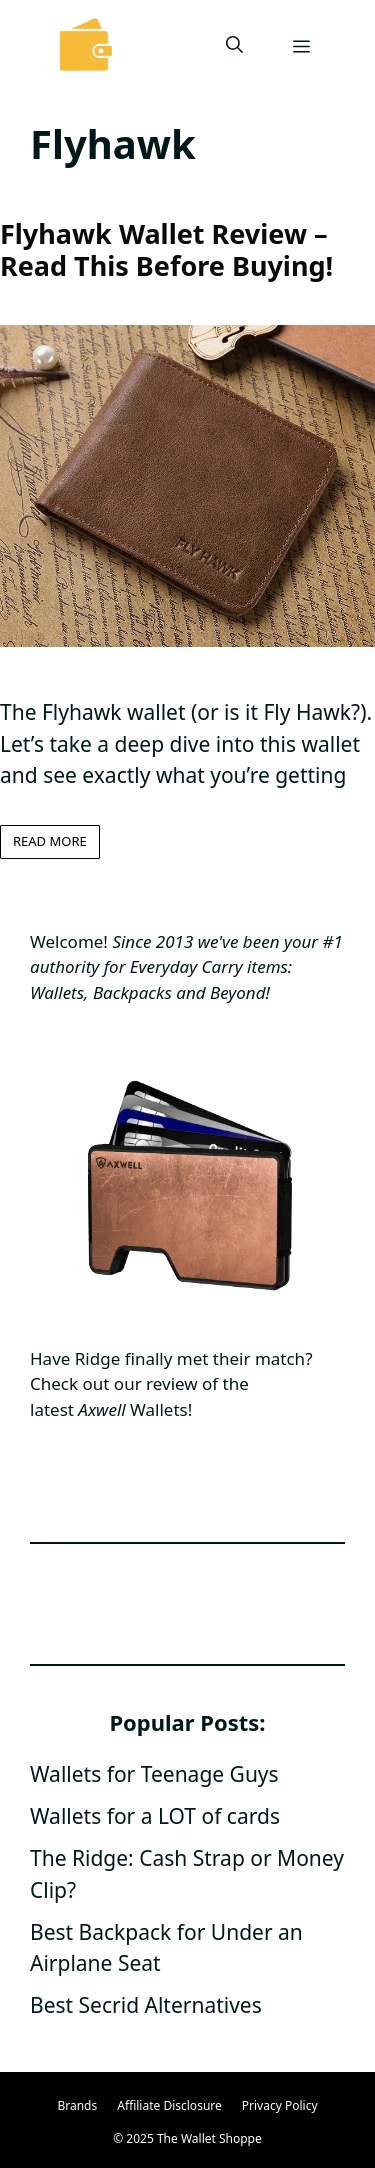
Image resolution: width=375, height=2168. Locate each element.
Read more (50, 841)
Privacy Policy (280, 2105)
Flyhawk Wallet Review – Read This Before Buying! (166, 249)
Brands (77, 2105)
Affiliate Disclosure (169, 2105)
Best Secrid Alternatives (146, 2005)
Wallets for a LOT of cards (155, 1816)
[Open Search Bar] (234, 45)
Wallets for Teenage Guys (154, 1774)
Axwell (101, 1409)
